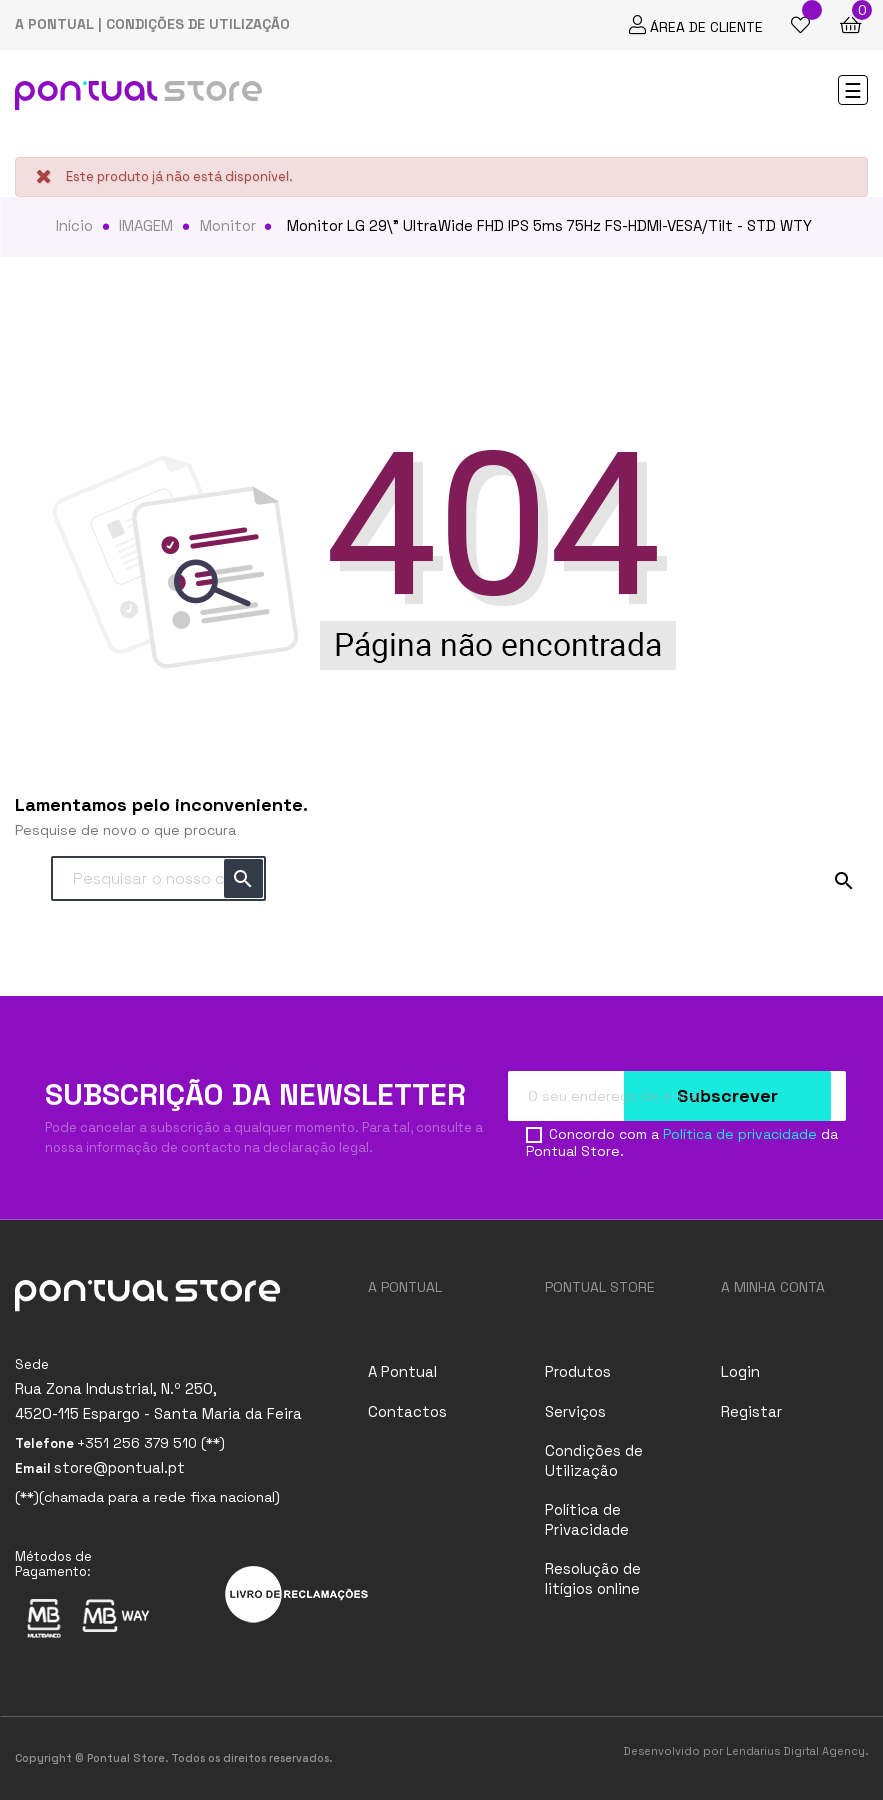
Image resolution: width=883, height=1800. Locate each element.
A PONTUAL (54, 24)
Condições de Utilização (594, 1460)
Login (740, 1371)
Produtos (578, 1371)
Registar (751, 1411)
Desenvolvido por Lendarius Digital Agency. (745, 1751)
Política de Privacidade (587, 1519)
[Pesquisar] (158, 879)
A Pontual (402, 1371)
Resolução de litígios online (593, 1578)
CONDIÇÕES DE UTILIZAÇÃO (198, 24)
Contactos (407, 1411)
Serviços (575, 1411)
